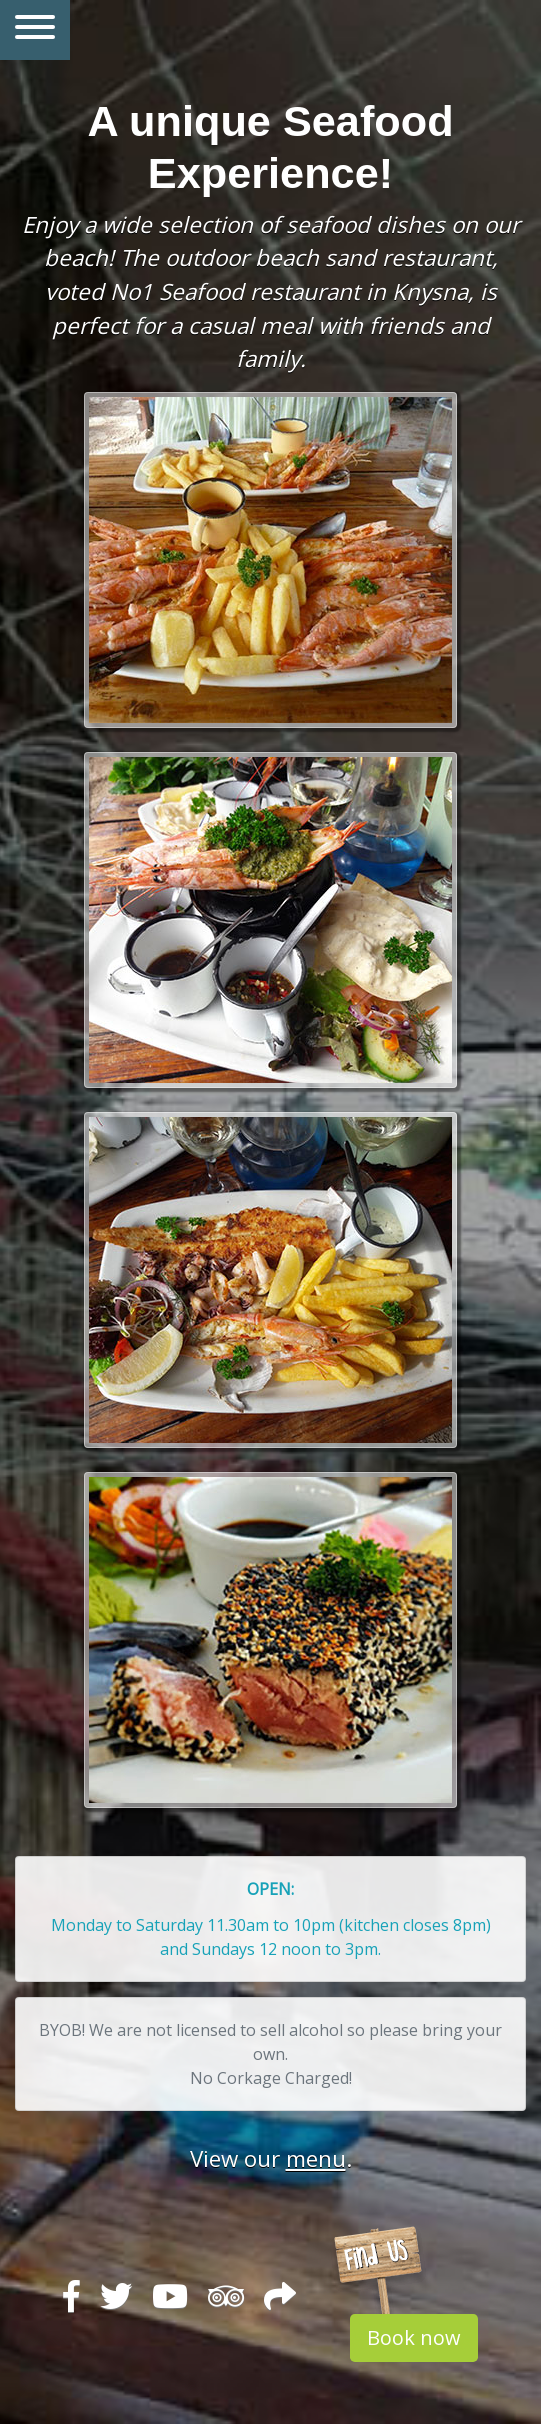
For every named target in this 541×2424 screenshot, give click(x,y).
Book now (414, 2337)
